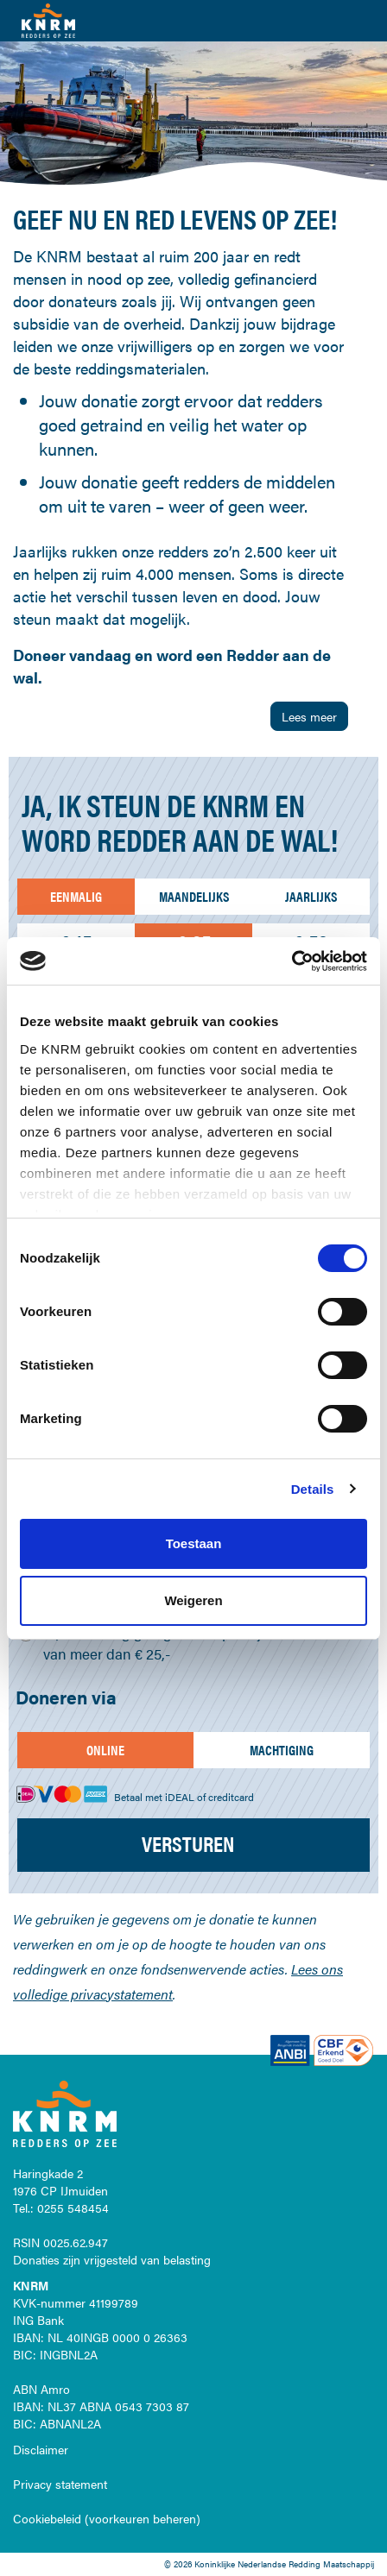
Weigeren (193, 1600)
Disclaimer (40, 2449)
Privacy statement (60, 2483)
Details (312, 1489)
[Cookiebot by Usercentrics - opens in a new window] (291, 961)
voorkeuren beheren (142, 2518)
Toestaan (194, 1543)
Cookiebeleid (47, 2518)
